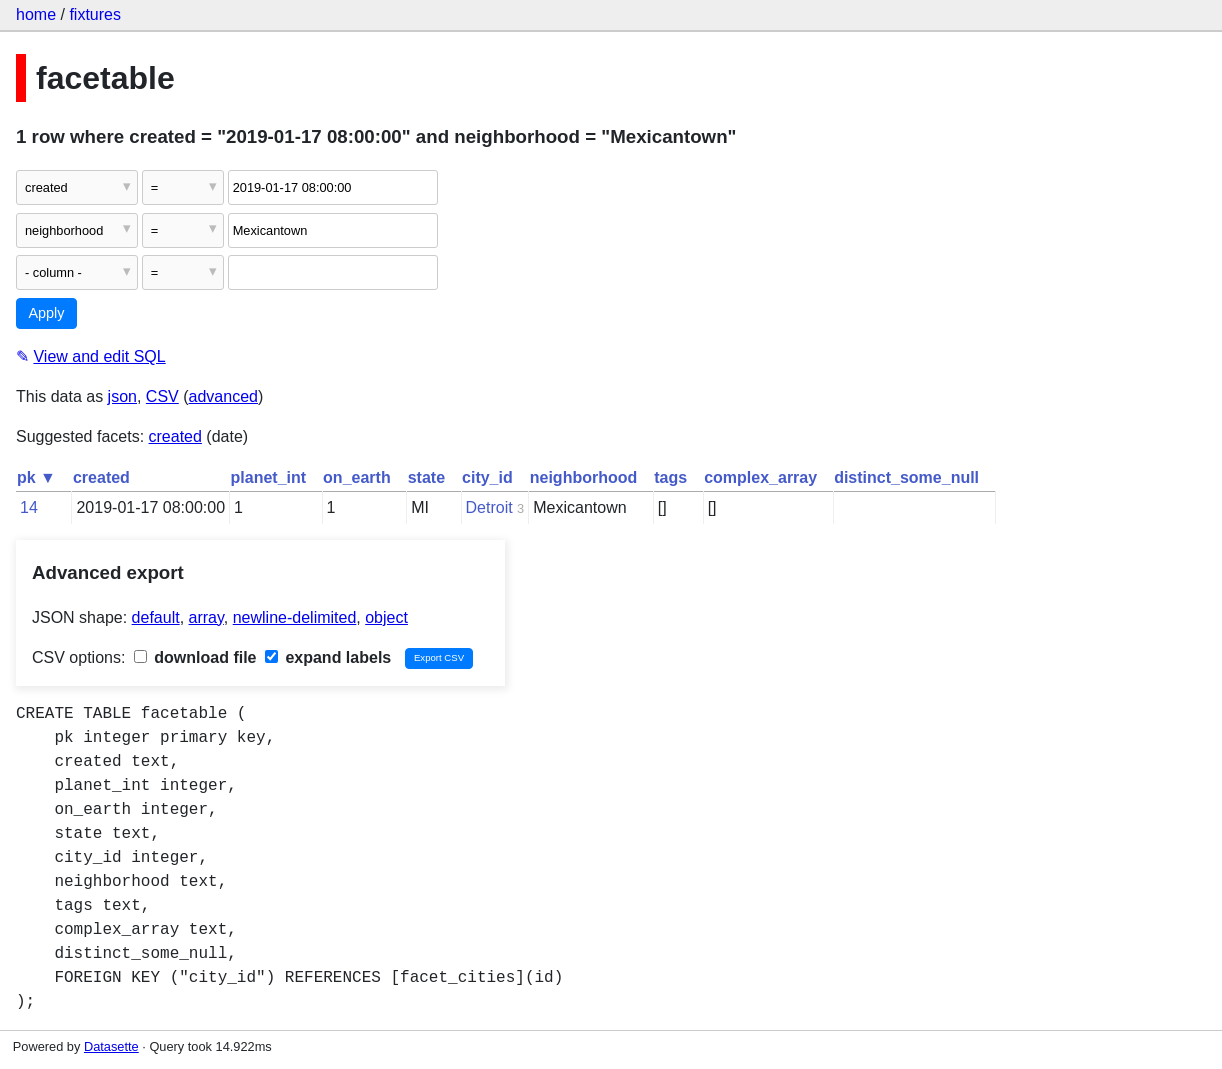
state (426, 477)
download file (195, 657)
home (36, 14)
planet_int (269, 477)
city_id (487, 477)
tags (670, 477)
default (156, 617)
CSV (162, 396)
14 (29, 507)
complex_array (760, 477)
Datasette (111, 1046)
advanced (223, 396)
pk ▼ (36, 477)
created (175, 436)
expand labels (328, 657)
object (386, 617)
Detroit (489, 507)
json (122, 396)
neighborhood (584, 477)
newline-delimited (295, 617)
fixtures (95, 14)
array (206, 617)
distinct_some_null (906, 477)
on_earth (357, 477)
